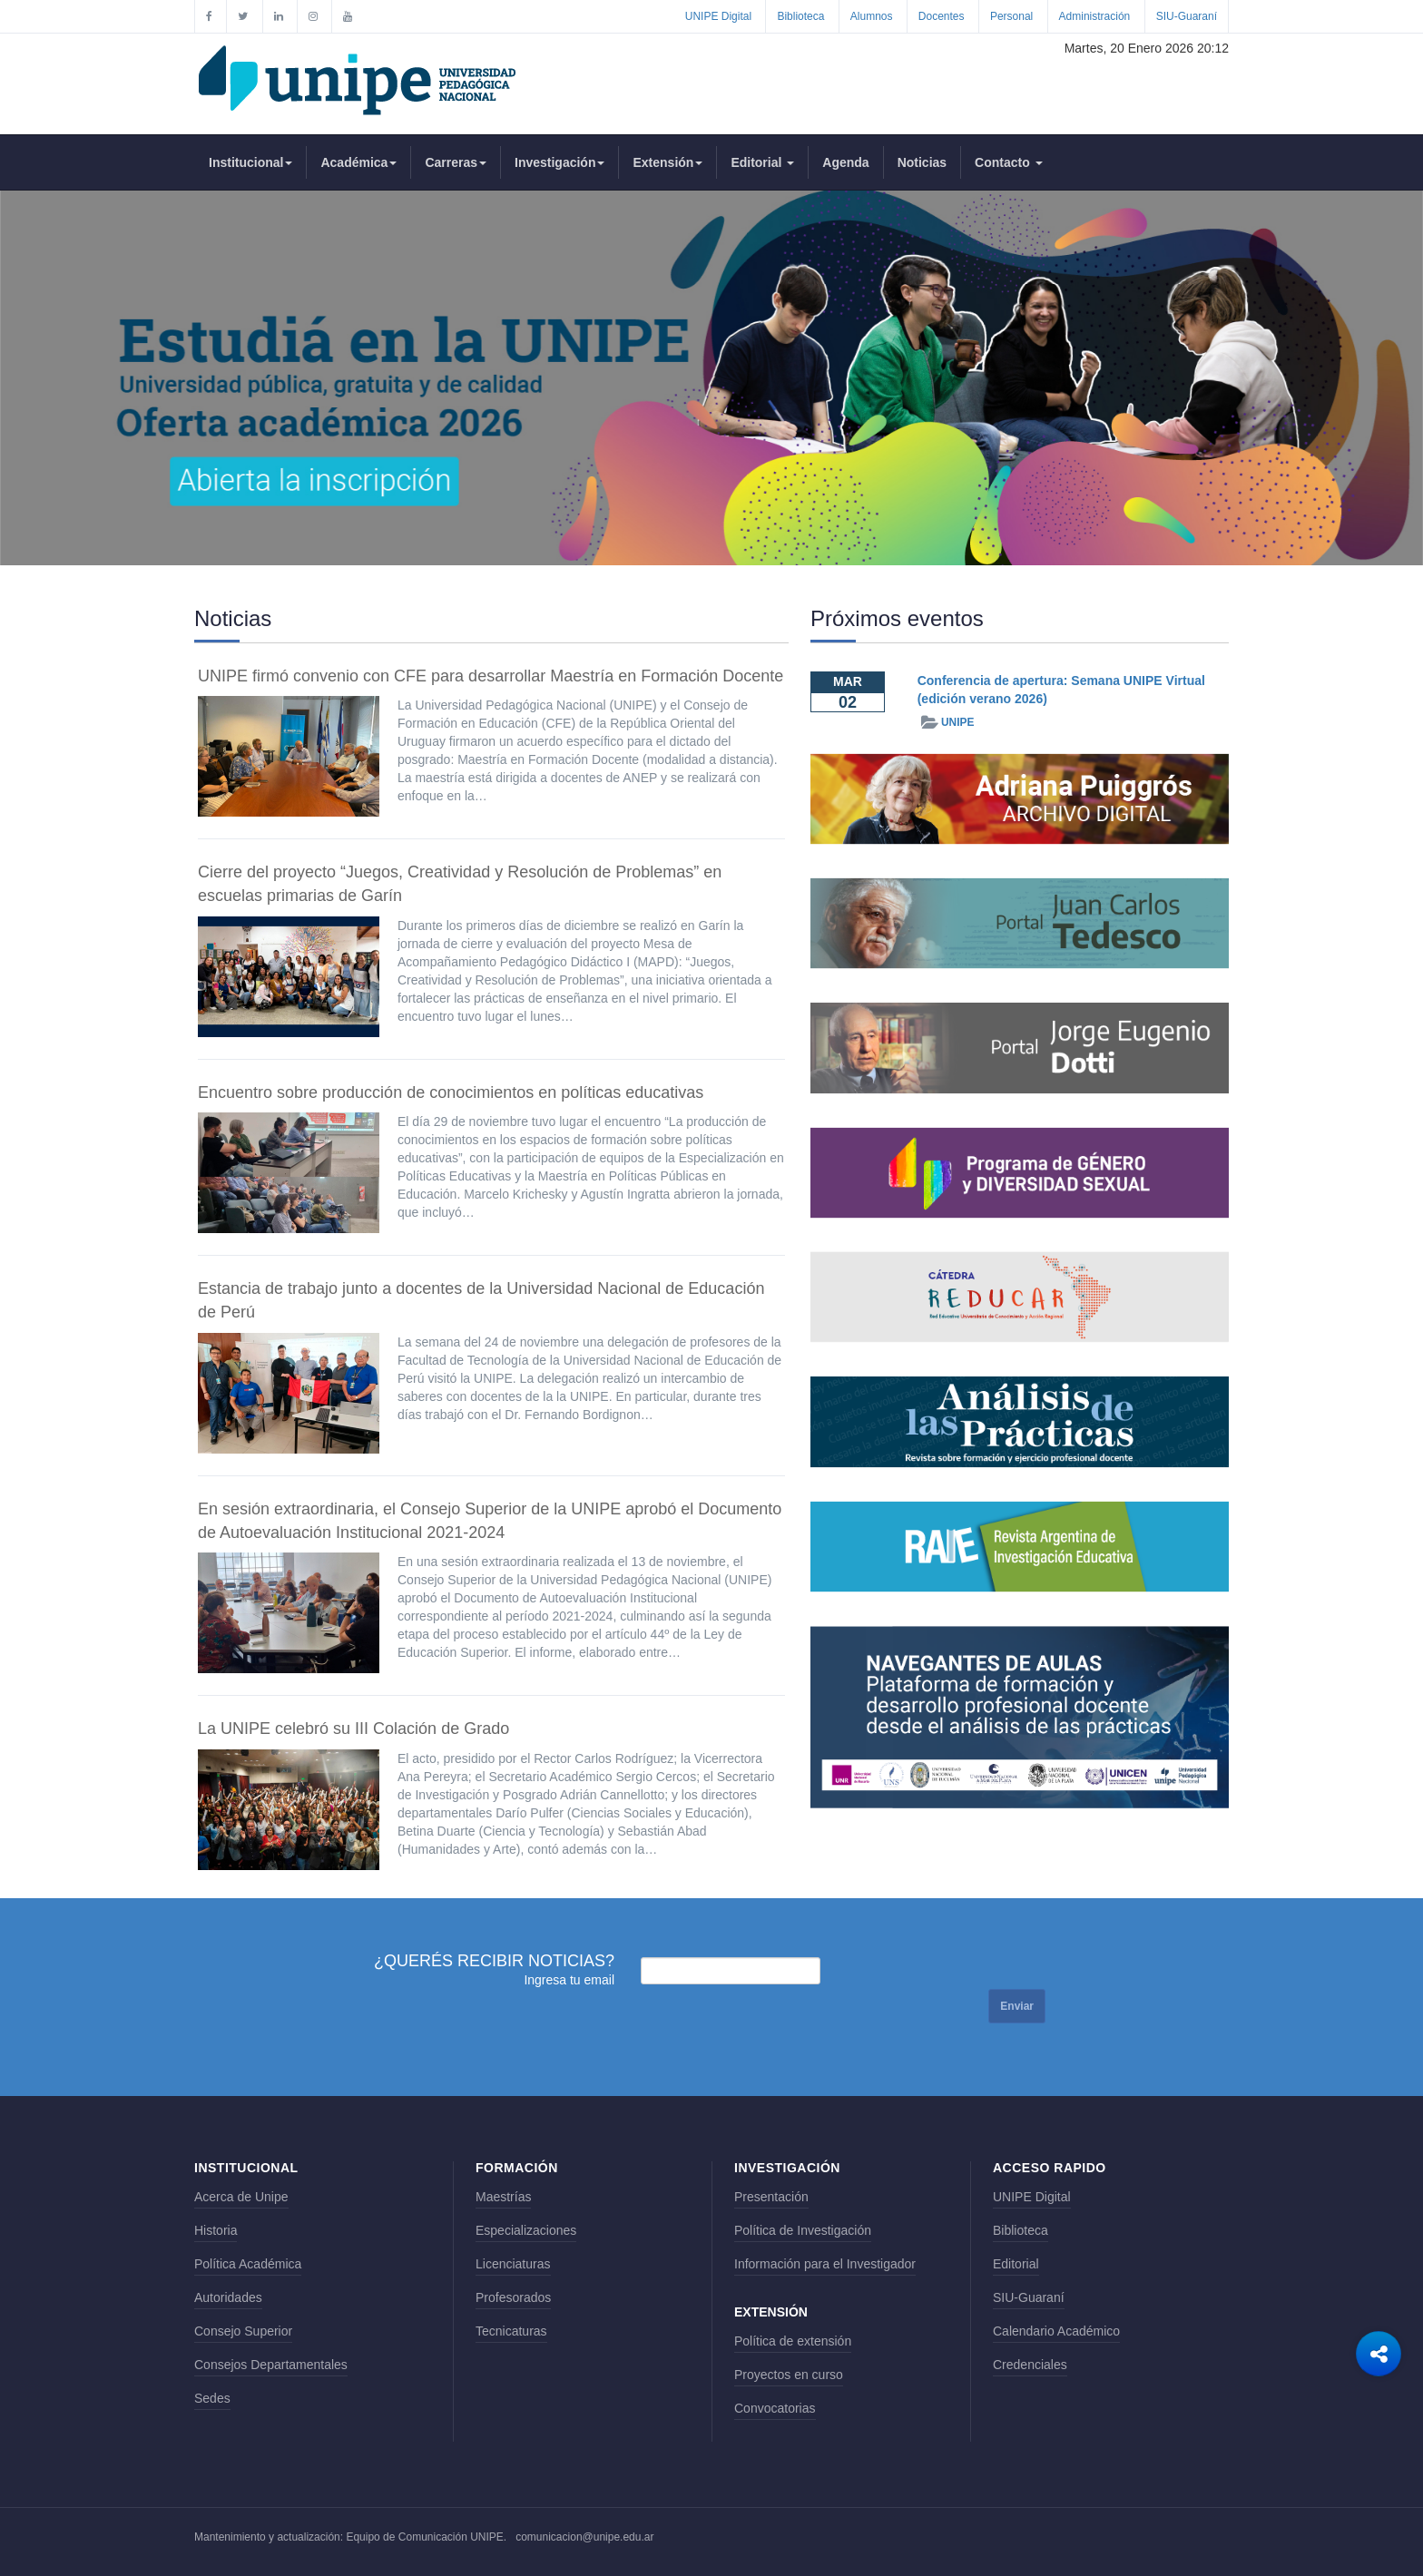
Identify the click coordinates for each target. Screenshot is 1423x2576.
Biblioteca (800, 16)
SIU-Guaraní (1186, 16)
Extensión (667, 162)
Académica (358, 162)
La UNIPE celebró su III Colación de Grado (353, 1728)
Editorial (762, 162)
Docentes (941, 16)
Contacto (1009, 162)
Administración (1095, 16)
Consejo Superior (243, 2331)
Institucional (250, 162)
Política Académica (247, 2264)
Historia (215, 2230)
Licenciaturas (513, 2264)
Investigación (559, 162)
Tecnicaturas (511, 2331)
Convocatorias (775, 2408)
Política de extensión (792, 2341)
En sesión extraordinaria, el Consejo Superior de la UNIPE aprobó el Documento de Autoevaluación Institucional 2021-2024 (489, 1521)
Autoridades (228, 2297)
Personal (1011, 16)
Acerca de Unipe (241, 2196)
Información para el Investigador (825, 2264)
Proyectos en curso (788, 2374)
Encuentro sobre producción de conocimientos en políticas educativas (450, 1092)
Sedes (212, 2398)
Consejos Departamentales (271, 2364)
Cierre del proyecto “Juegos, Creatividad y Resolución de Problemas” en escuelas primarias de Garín (459, 884)
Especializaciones (526, 2230)
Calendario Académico (1056, 2331)
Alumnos (871, 16)
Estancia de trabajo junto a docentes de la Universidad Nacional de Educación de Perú (481, 1300)
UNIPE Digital (718, 16)
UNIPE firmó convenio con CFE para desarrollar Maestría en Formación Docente (490, 676)
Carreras (455, 162)
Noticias (922, 162)
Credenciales (1030, 2364)
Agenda (845, 162)
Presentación (771, 2196)
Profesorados (513, 2297)
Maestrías (503, 2196)
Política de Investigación (802, 2230)
